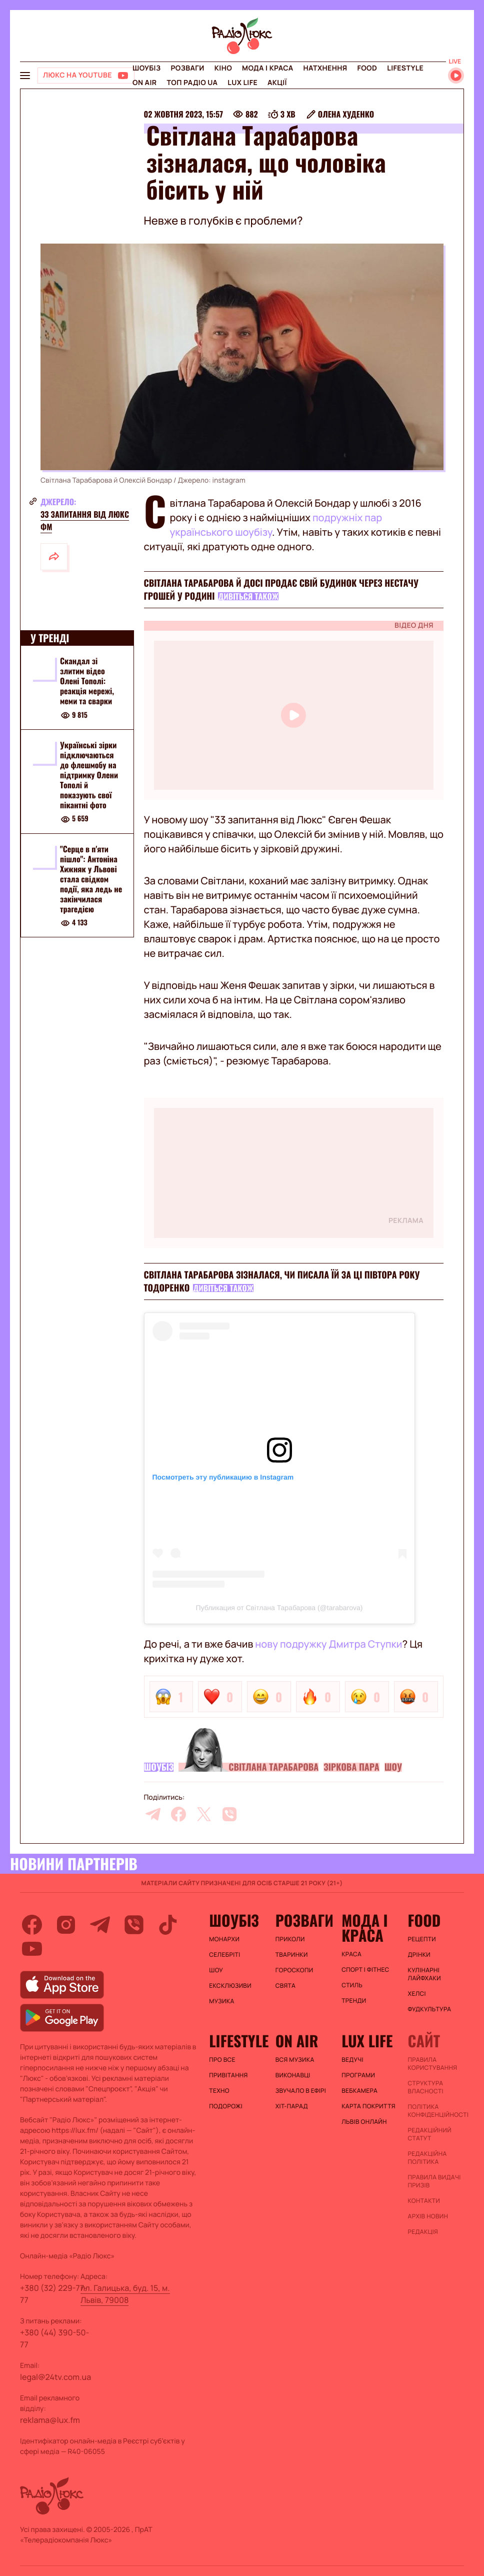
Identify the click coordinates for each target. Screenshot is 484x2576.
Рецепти (422, 1939)
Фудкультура (430, 2009)
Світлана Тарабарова (273, 1767)
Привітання (228, 2075)
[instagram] (66, 1925)
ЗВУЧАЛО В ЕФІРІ (301, 2091)
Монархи (224, 1939)
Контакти (424, 2201)
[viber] (229, 1814)
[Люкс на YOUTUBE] (86, 76)
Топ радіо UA (192, 83)
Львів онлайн (364, 2122)
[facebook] (179, 1814)
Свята (286, 1986)
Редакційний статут (430, 2134)
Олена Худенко (346, 114)
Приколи (290, 1939)
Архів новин (428, 2216)
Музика (221, 2001)
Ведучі (353, 2060)
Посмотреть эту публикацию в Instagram (223, 1477)
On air (144, 83)
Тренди (354, 2001)
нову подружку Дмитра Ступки (328, 1644)
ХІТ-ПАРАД (292, 2106)
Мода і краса (268, 68)
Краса (352, 1954)
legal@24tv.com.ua (55, 2376)
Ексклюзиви (230, 1986)
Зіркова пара (351, 1767)
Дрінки (419, 1955)
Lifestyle (405, 68)
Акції (277, 83)
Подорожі (225, 2106)
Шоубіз (146, 68)
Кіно (223, 68)
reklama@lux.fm (50, 2419)
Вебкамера (360, 2091)
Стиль (352, 1985)
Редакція (423, 2232)
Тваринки (292, 1955)
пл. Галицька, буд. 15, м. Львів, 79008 (125, 2293)
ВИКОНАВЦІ (293, 2075)
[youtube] (32, 1949)
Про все (222, 2060)
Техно (219, 2091)
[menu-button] (25, 75)
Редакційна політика (427, 2158)
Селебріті (224, 1955)
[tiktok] (168, 1925)
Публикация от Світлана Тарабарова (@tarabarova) (279, 1608)
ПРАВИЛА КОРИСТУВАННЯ (433, 2064)
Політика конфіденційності (436, 2111)
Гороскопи (295, 1970)
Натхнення (326, 68)
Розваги (187, 68)
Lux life (243, 83)
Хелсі (417, 1994)
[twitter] (204, 1814)
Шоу (393, 1767)
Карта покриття (369, 2106)
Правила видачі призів (434, 2181)
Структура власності (426, 2087)
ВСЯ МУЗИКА (295, 2060)
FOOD (367, 68)
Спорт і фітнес (365, 1970)
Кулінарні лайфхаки (424, 1974)
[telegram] (153, 1814)
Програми (358, 2075)
